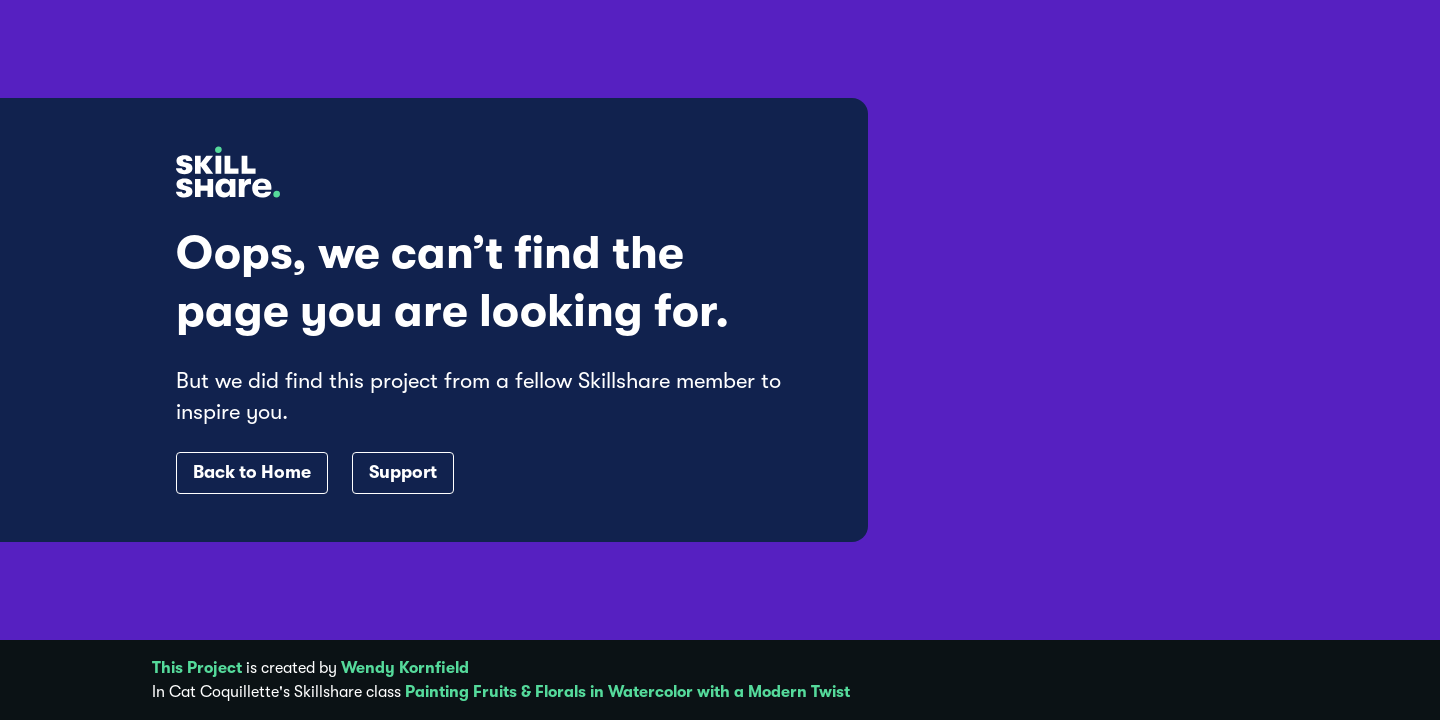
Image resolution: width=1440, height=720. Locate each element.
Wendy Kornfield (405, 668)
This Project (197, 668)
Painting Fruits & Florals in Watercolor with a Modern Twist (627, 692)
